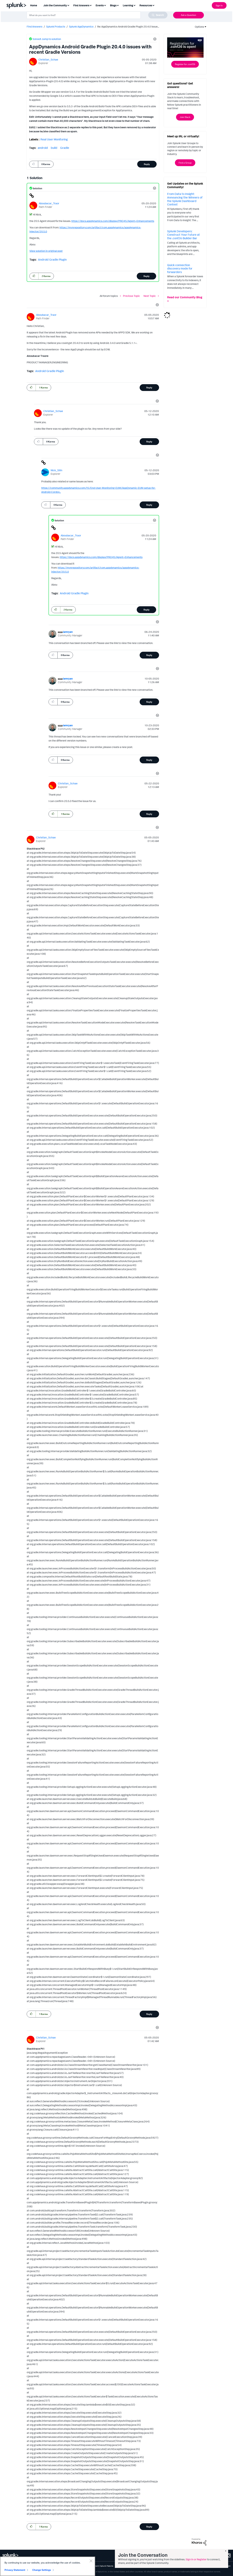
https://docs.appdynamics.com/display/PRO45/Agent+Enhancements (112, 221)
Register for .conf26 (185, 64)
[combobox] (97, 15)
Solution (37, 188)
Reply (147, 164)
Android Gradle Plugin (52, 259)
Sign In (219, 5)
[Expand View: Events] (105, 5)
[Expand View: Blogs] (117, 5)
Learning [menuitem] (128, 5)
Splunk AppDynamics (81, 26)
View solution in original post (46, 251)
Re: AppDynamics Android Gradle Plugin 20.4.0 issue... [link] (128, 26)
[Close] (91, 2560)
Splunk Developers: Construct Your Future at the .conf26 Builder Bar (183, 234)
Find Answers (34, 26)
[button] (154, 39)
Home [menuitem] (33, 5)
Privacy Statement (15, 2570)
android (43, 147)
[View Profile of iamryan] (68, 631)
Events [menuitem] (100, 5)
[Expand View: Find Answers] (90, 5)
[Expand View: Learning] (134, 5)
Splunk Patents (106, 2566)
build (54, 147)
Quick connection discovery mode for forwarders (179, 268)
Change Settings (41, 2570)
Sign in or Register (196, 2559)
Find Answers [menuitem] (81, 5)
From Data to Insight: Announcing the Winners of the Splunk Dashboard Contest (184, 199)
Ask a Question (188, 15)
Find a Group (185, 162)
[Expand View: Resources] (153, 5)
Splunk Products (55, 26)
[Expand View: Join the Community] (68, 5)
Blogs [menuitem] (113, 5)
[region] (47, 2566)
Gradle (64, 147)
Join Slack (185, 117)
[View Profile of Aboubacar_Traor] (49, 203)
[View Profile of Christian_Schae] (48, 59)
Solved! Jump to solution (47, 39)
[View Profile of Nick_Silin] (56, 470)
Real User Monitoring (54, 139)
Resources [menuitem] (145, 5)
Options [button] (198, 26)
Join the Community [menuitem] (55, 5)
